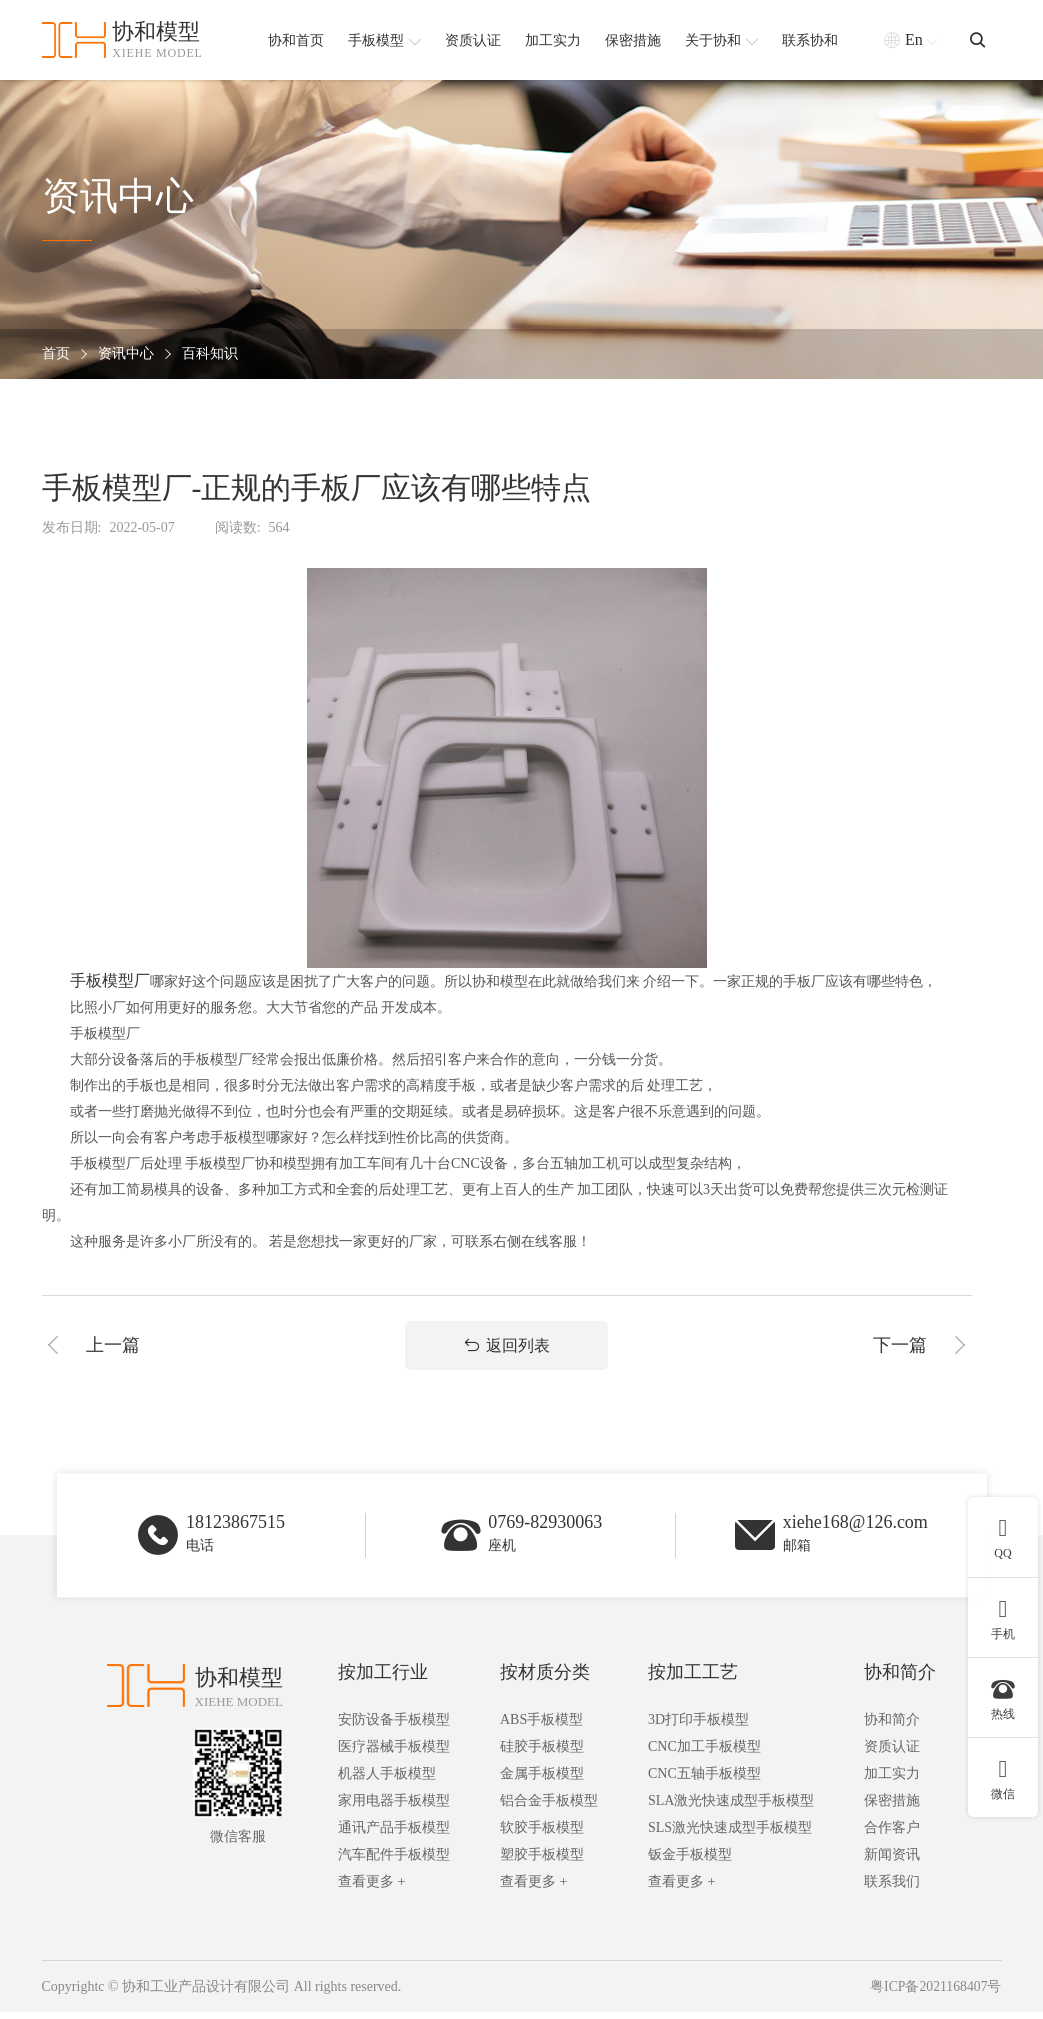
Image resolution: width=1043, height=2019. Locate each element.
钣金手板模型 (690, 1861)
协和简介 (900, 1679)
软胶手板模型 (542, 1834)
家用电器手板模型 (394, 1807)
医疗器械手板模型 (394, 1753)
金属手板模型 (542, 1780)
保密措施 (892, 1807)
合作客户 (892, 1834)
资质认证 (892, 1753)
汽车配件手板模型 (394, 1861)
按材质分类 (545, 1679)
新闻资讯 (892, 1861)
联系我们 (892, 1888)
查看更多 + (371, 1888)
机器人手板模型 (387, 1780)
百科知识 (210, 354)
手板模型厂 (110, 980)
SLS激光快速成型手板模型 (730, 1834)
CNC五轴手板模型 (704, 1780)
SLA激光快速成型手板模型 (731, 1807)
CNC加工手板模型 (704, 1753)
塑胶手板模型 (542, 1861)
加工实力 (892, 1780)
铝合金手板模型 (549, 1807)
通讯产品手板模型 (394, 1834)
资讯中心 (126, 354)
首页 (56, 354)
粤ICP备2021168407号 (934, 1993)
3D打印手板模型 (698, 1726)
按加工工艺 (693, 1679)
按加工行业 (383, 1679)
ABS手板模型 (541, 1726)
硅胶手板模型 (542, 1753)
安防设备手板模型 (394, 1726)
